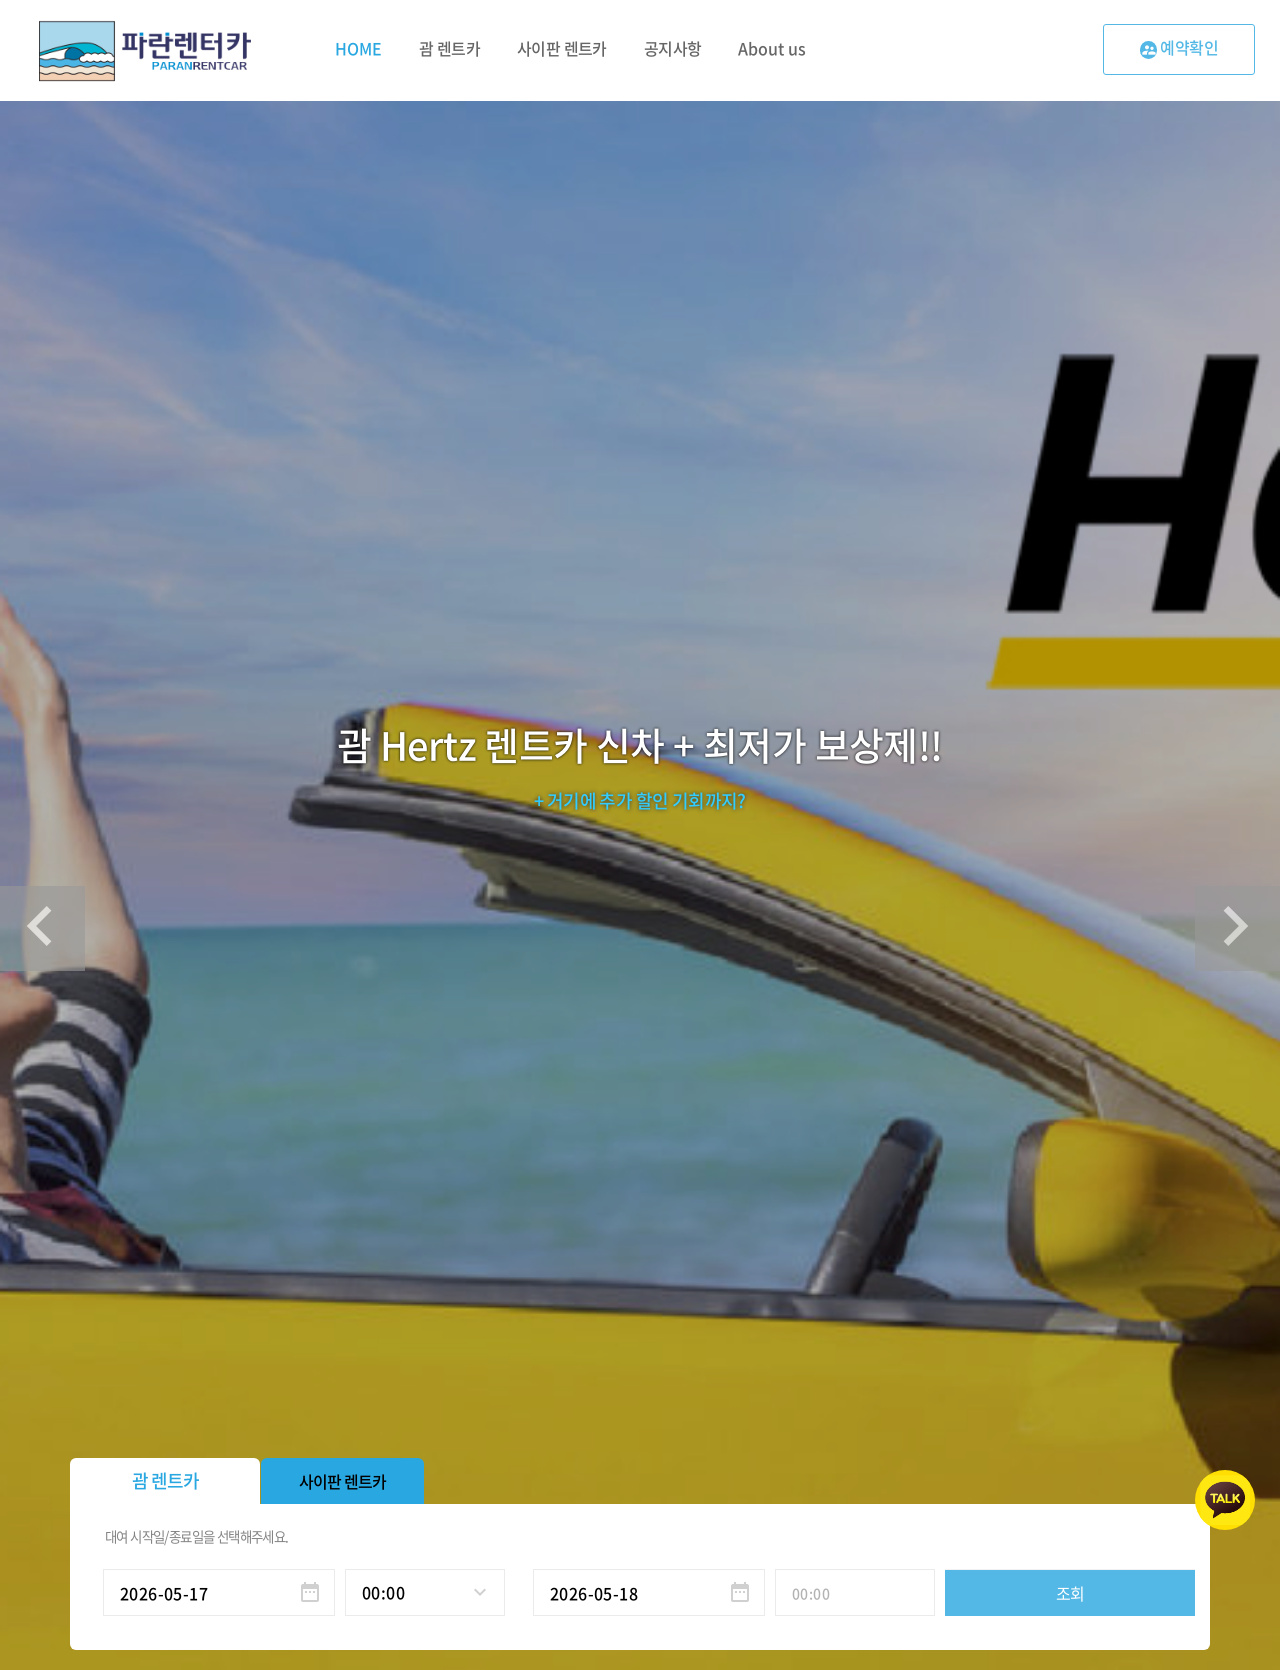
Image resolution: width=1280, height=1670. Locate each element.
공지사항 (673, 48)
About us (772, 48)
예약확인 (1179, 47)
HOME (358, 48)
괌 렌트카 (449, 48)
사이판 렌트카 (562, 48)
